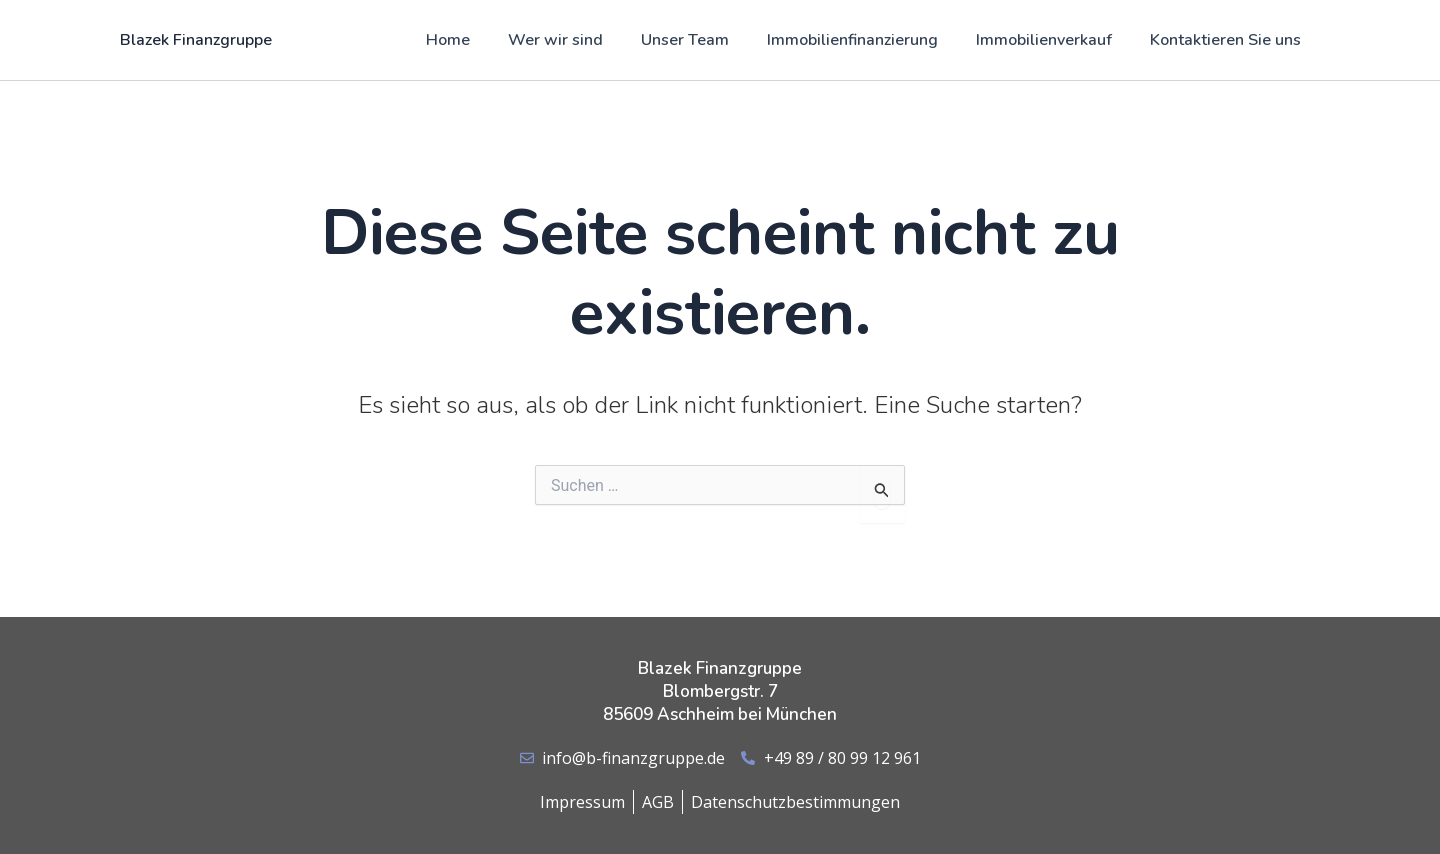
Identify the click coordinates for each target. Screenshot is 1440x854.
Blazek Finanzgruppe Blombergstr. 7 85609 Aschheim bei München (720, 691)
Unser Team (706, 40)
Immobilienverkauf (1053, 40)
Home (481, 40)
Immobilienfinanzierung (867, 40)
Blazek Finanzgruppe (196, 40)
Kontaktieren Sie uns (1228, 40)
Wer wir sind (582, 40)
